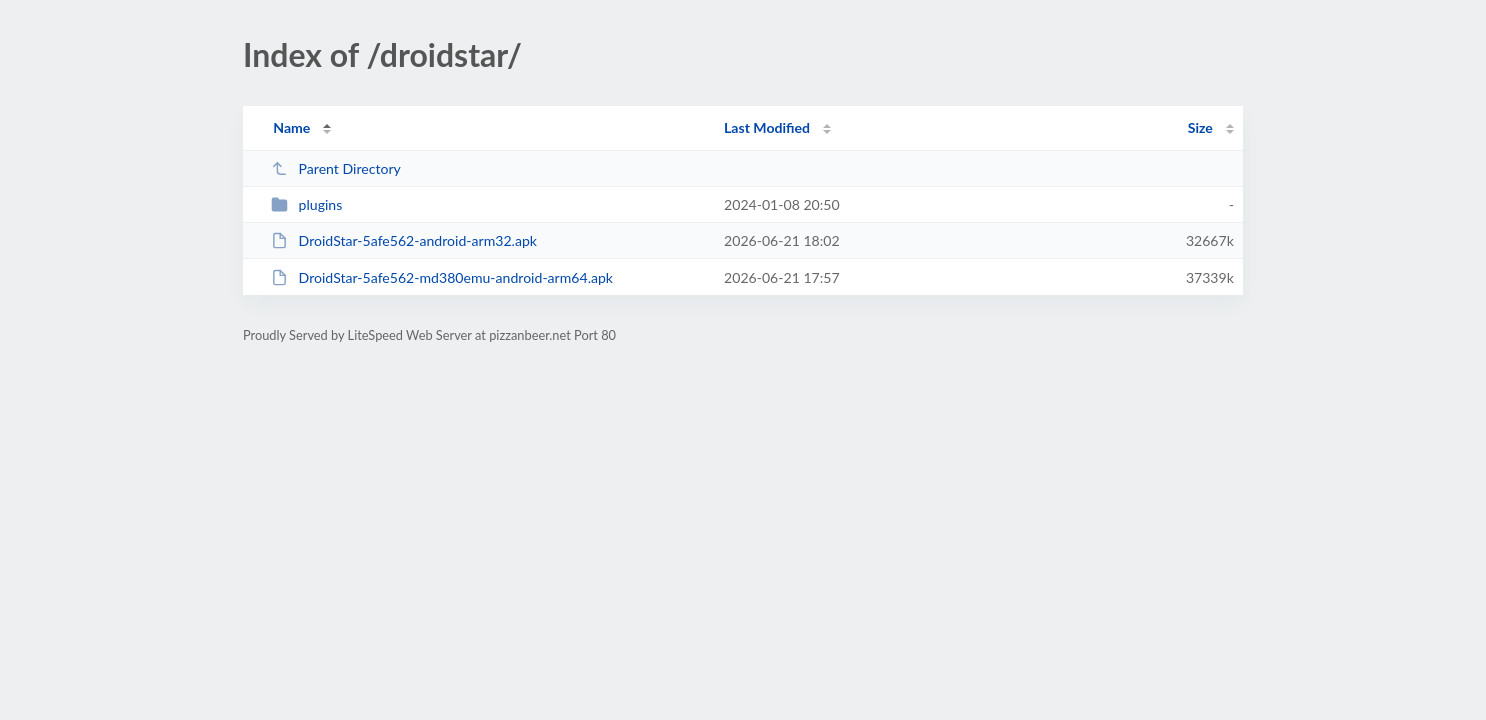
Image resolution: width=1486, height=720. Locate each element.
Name (291, 127)
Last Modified (767, 127)
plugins (306, 204)
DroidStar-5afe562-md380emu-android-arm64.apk (442, 277)
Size (1200, 127)
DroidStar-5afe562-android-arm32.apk (404, 240)
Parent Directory (336, 168)
